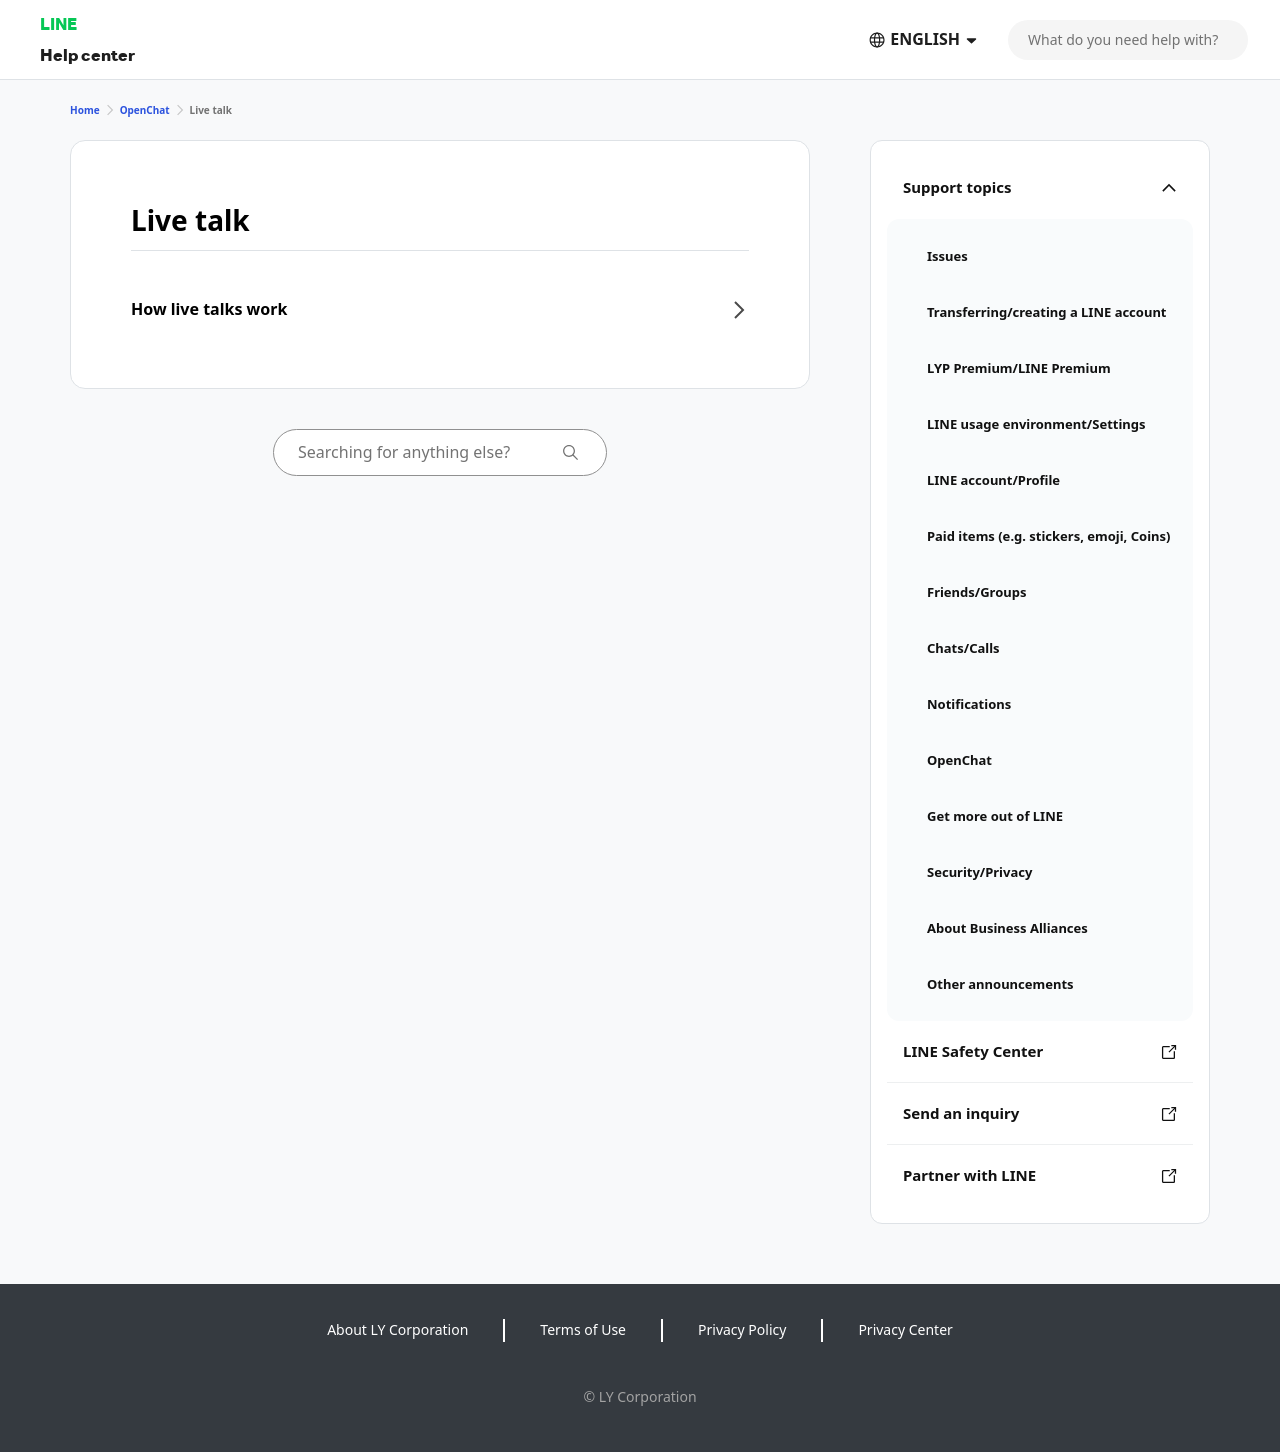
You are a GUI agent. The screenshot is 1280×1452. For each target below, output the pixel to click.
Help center (87, 54)
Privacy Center (905, 1329)
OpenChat (145, 110)
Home (85, 110)
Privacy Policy (742, 1329)
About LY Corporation (397, 1329)
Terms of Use (583, 1329)
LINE (58, 23)
